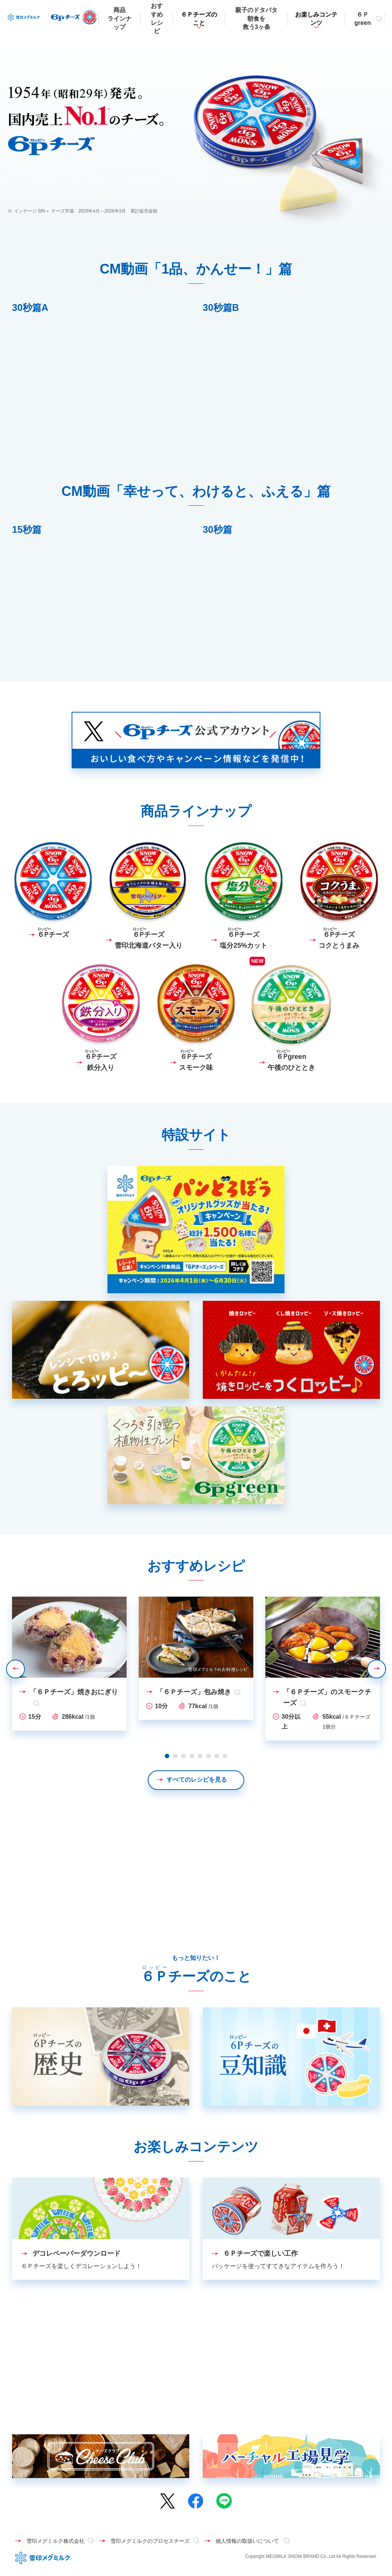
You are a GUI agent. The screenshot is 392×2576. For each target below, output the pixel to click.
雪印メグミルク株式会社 (55, 2541)
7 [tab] (216, 1756)
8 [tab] (225, 1756)
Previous (24, 1669)
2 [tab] (175, 1756)
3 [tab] (183, 1756)
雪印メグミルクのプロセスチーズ (150, 2541)
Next (385, 1669)
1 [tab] (167, 1756)
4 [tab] (192, 1756)
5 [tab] (200, 1756)
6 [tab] (208, 1756)
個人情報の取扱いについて (248, 2541)
